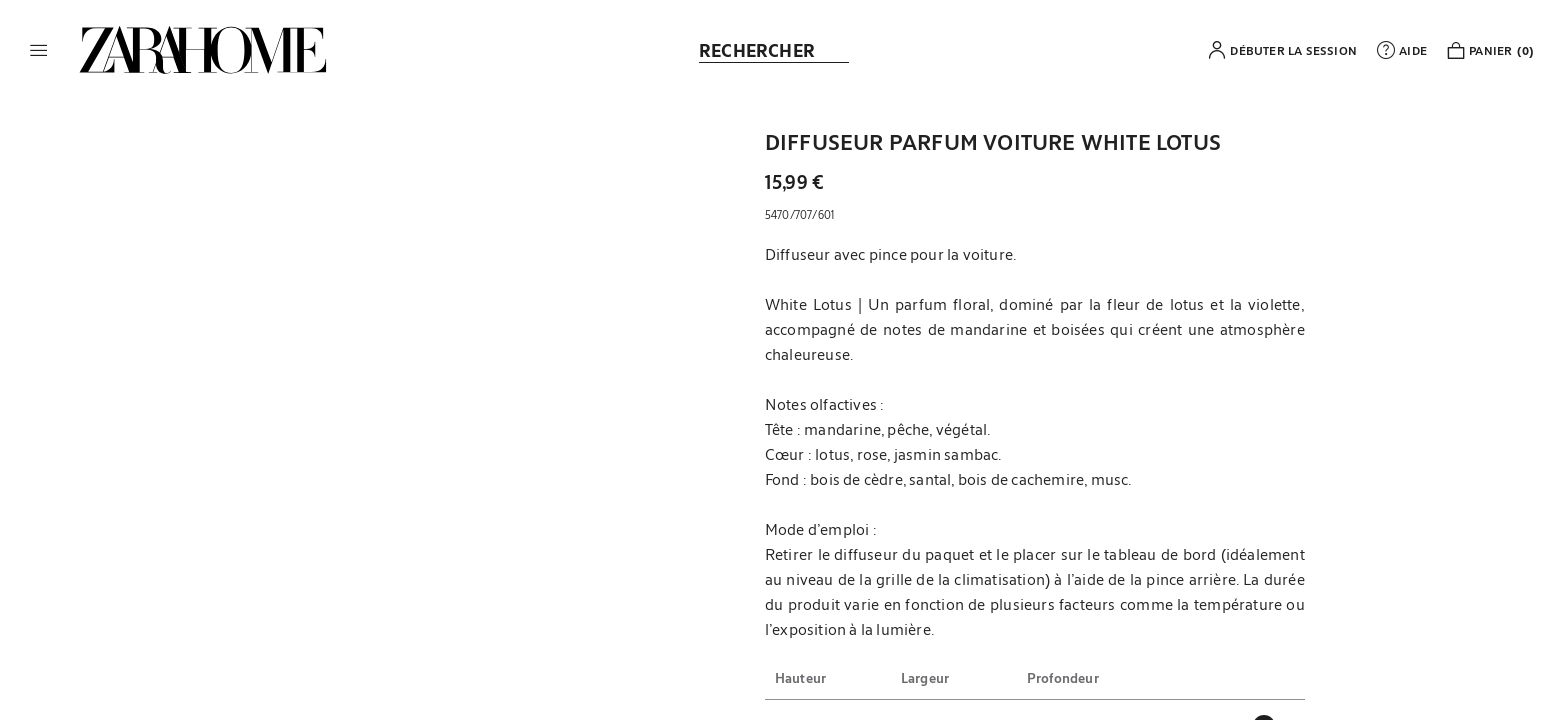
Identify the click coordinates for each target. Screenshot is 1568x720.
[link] (203, 50)
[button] (39, 50)
